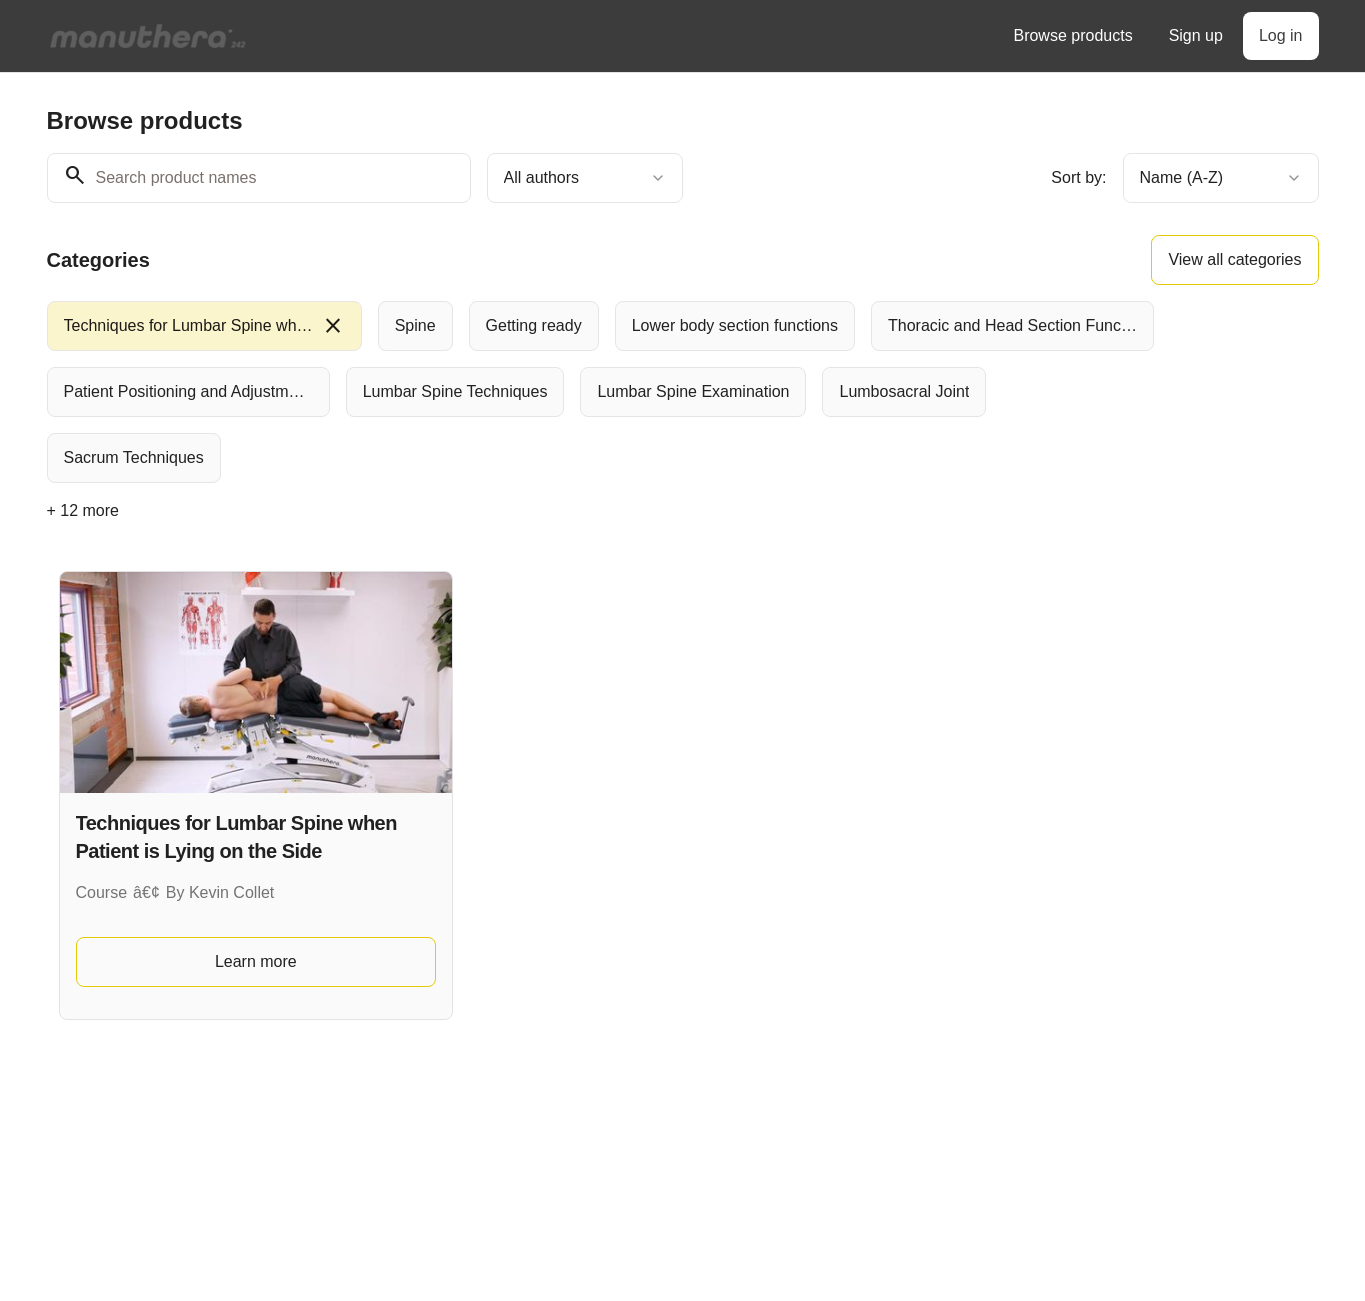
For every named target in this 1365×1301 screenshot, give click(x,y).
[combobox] (585, 178)
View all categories (1234, 259)
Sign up (1196, 35)
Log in (1281, 35)
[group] (601, 392)
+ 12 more (83, 510)
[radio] (204, 326)
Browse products (1072, 35)
